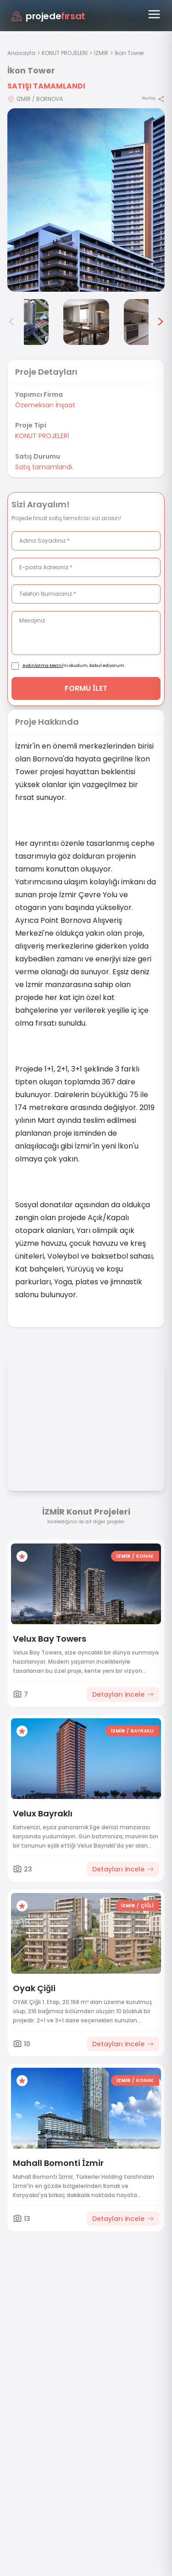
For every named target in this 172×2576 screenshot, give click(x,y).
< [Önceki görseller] (12, 322)
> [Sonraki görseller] (160, 322)
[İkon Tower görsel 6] (147, 322)
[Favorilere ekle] (22, 1556)
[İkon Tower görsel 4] (26, 322)
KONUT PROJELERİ (65, 53)
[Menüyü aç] (154, 14)
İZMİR (101, 53)
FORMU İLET (86, 688)
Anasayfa (21, 53)
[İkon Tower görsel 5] (86, 322)
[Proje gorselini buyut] (86, 200)
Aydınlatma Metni (42, 665)
